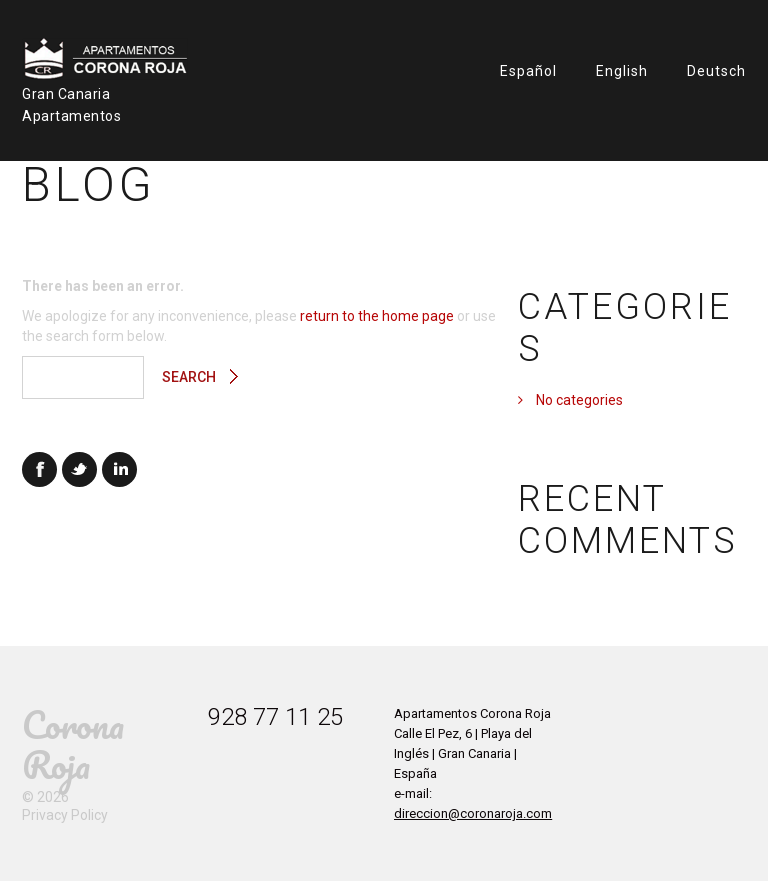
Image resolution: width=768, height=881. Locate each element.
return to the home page (377, 316)
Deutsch (716, 71)
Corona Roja (73, 744)
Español (528, 71)
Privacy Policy (65, 815)
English (622, 71)
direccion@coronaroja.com (473, 813)
